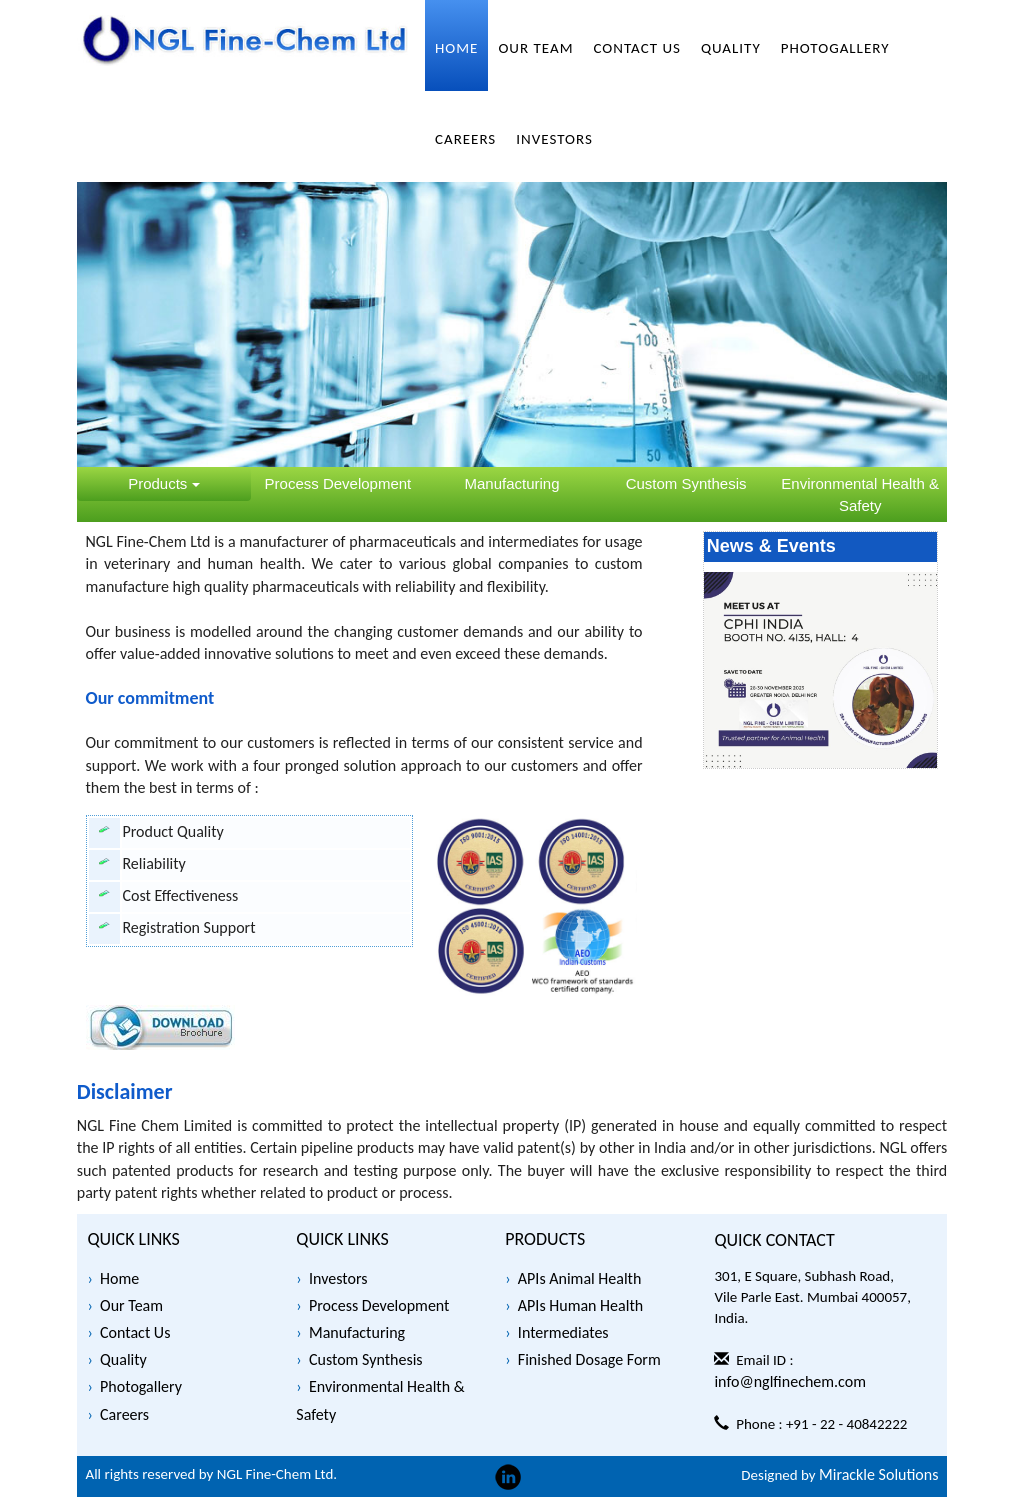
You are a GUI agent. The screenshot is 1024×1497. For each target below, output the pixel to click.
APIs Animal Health (580, 1278)
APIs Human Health (580, 1305)
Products (163, 483)
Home (119, 1278)
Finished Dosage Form (589, 1359)
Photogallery (141, 1386)
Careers (124, 1414)
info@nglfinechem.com (790, 1381)
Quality (123, 1359)
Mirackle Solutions (878, 1474)
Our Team (131, 1305)
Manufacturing (357, 1332)
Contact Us (135, 1332)
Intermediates (563, 1332)
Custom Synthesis (366, 1359)
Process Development (379, 1305)
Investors (338, 1278)
